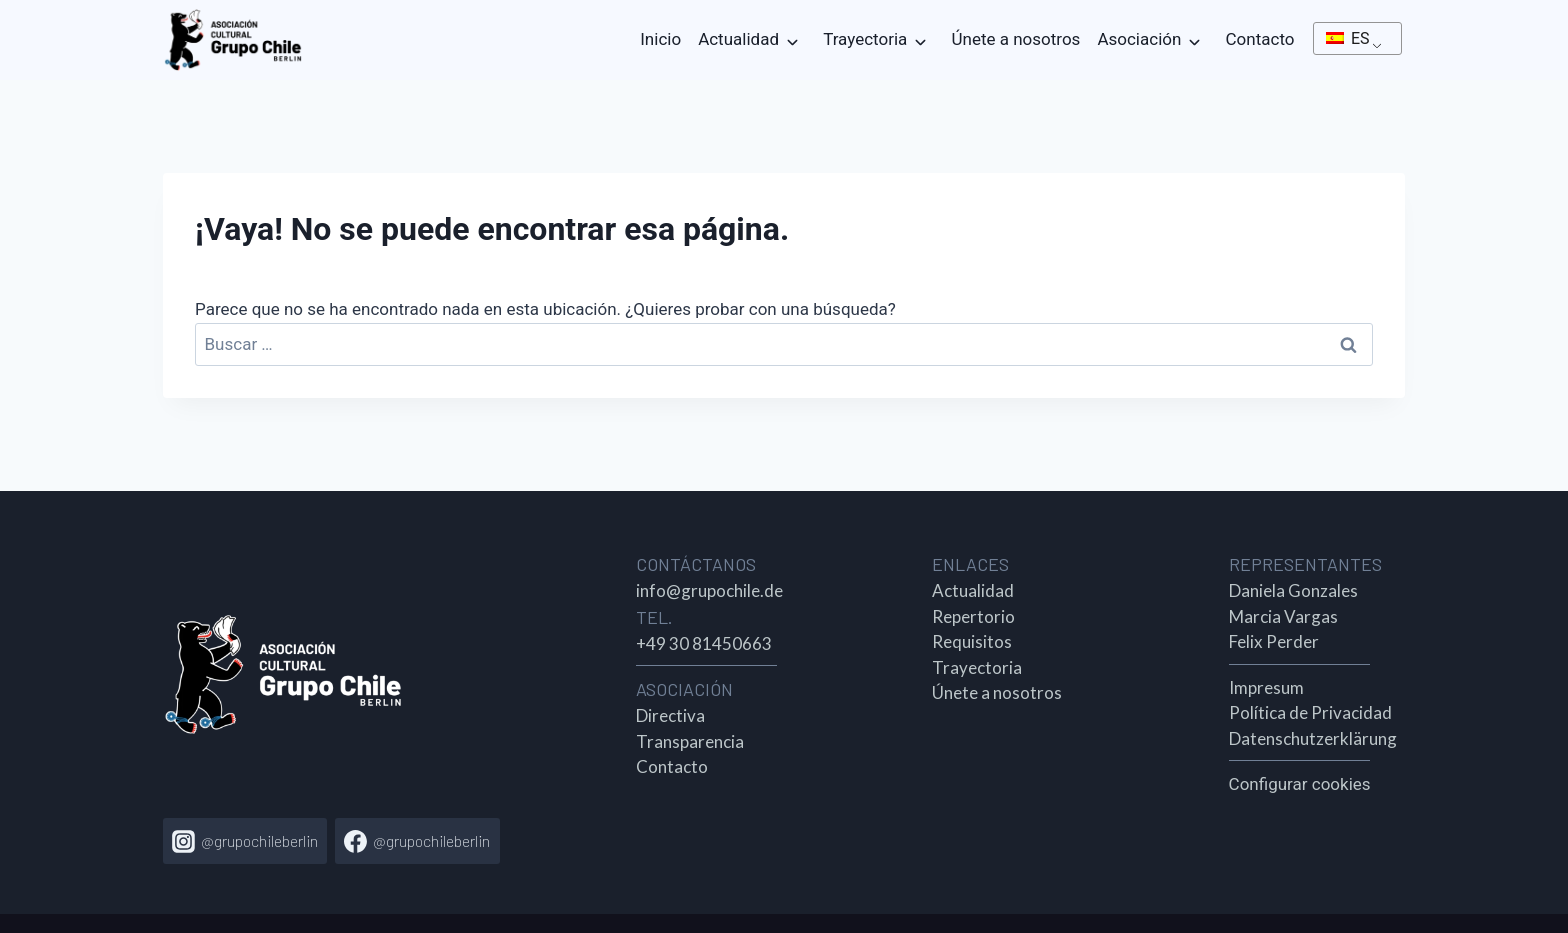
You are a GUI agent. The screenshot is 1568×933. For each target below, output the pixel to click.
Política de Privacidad (1310, 712)
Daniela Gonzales (1293, 590)
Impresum (1266, 687)
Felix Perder (1274, 641)
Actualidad (738, 39)
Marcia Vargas (1283, 616)
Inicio (660, 39)
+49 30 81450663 (704, 643)
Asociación (1139, 39)
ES (1348, 38)
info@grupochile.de (709, 590)
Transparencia (690, 741)
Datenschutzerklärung (1313, 738)
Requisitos (972, 641)
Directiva (670, 715)
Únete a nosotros (1016, 39)
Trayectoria (865, 39)
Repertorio (973, 616)
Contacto (1260, 39)
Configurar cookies (1300, 784)
